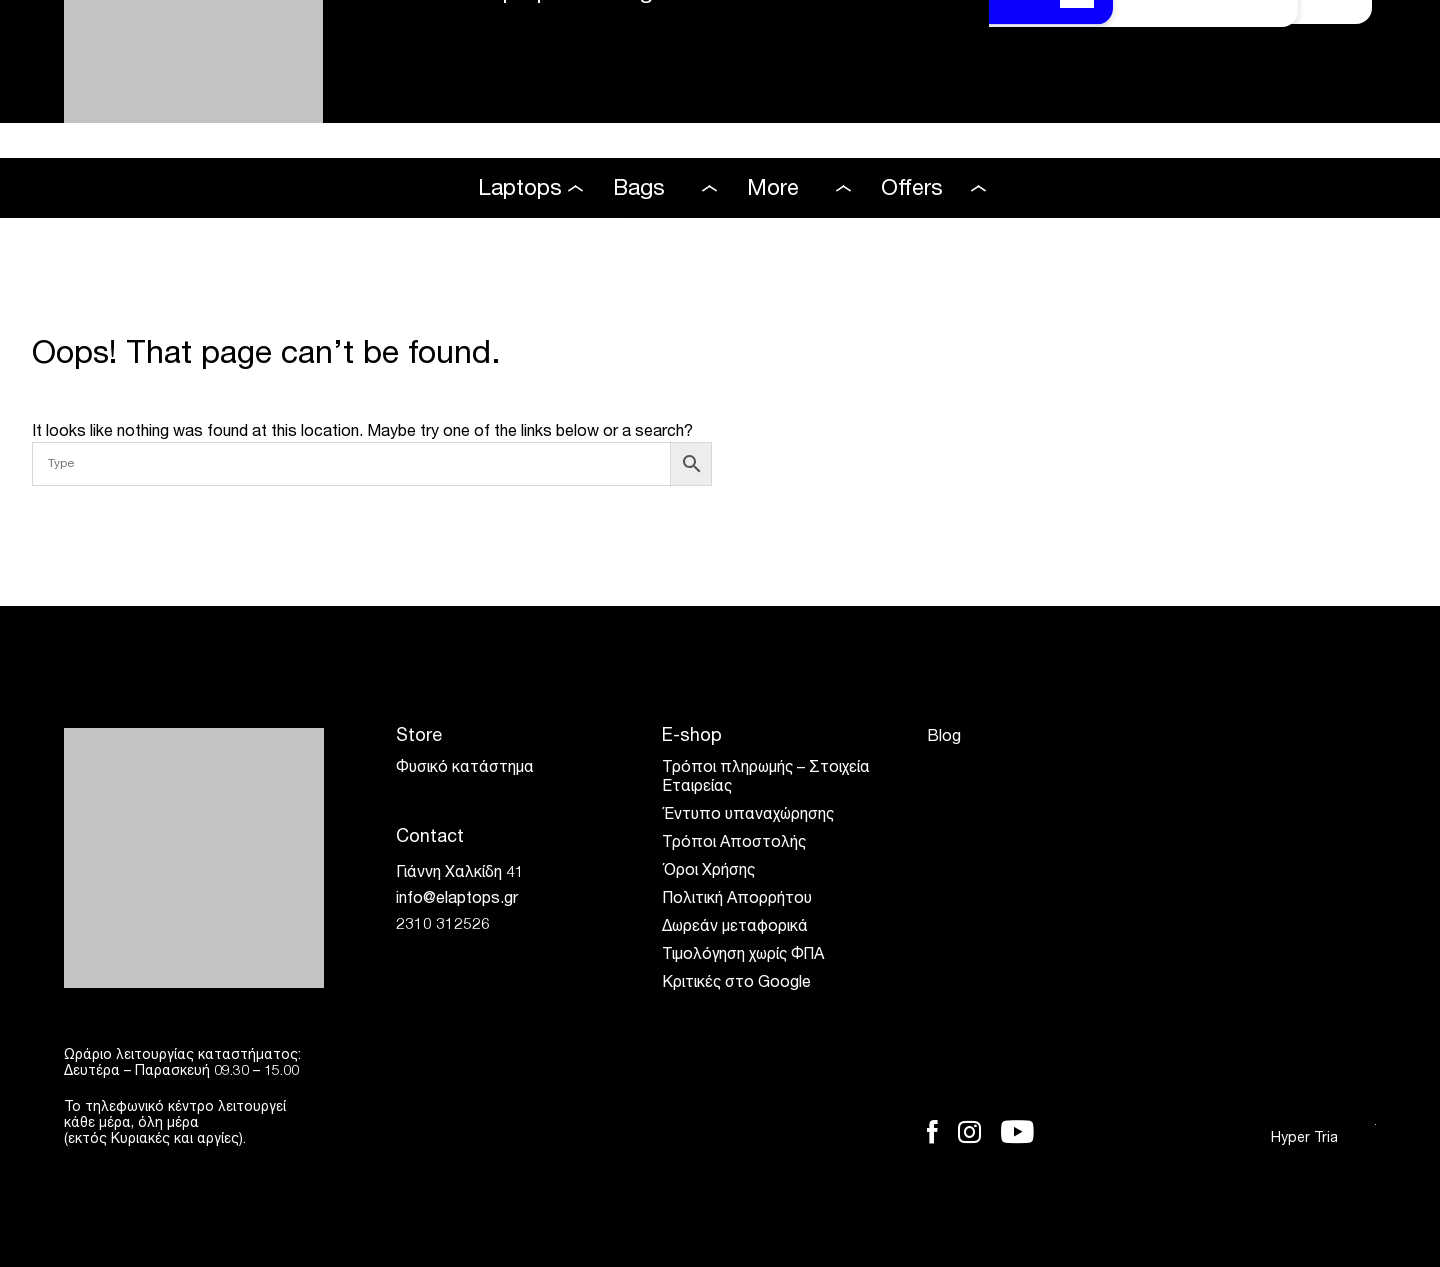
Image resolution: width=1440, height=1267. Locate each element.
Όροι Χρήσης (708, 872)
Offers (912, 190)
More (773, 190)
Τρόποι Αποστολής (734, 844)
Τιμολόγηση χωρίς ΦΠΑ (743, 956)
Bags (639, 190)
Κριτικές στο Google (736, 984)
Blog (944, 738)
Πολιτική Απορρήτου (737, 900)
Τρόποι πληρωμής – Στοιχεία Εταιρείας (766, 778)
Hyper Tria (1323, 1138)
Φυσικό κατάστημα (465, 769)
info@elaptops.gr (457, 900)
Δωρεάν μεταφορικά (735, 928)
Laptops (520, 190)
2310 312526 (443, 926)
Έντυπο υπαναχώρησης (748, 816)
